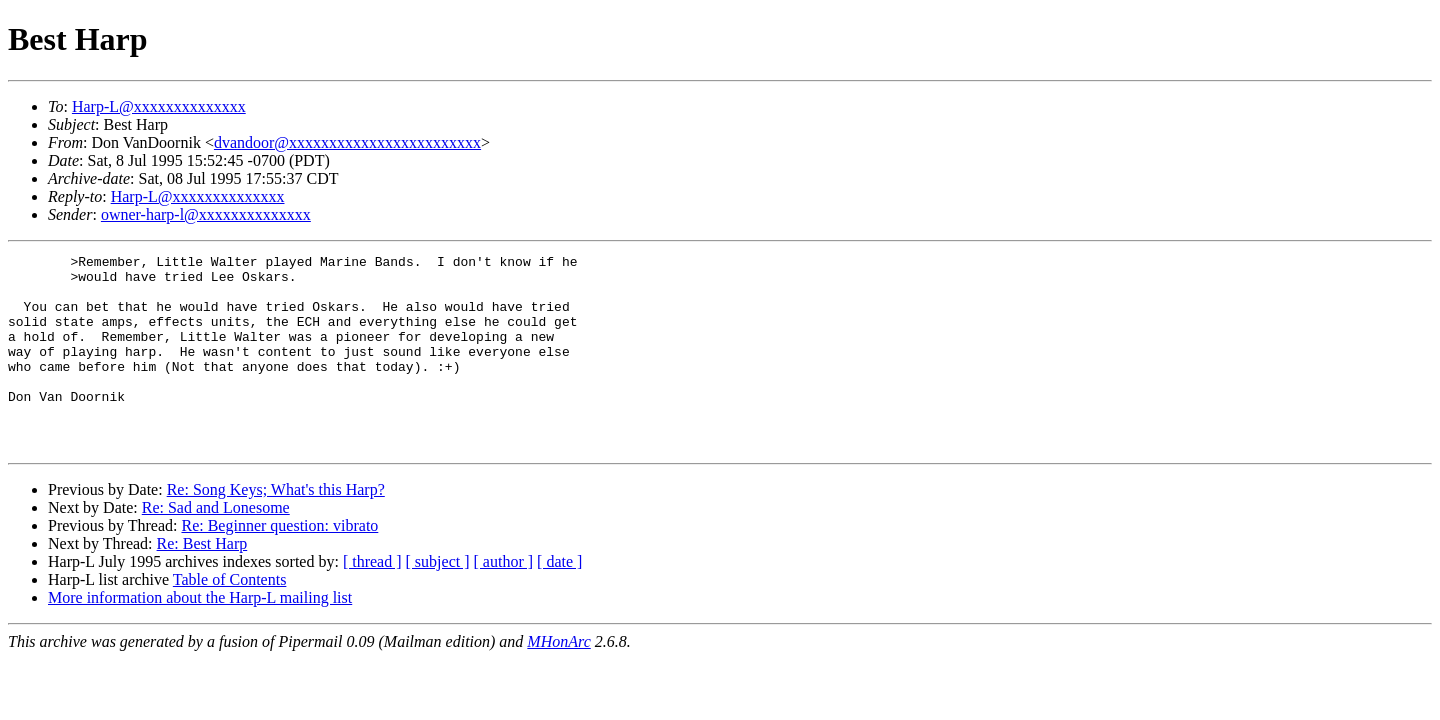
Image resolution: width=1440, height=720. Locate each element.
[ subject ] (438, 600)
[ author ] (504, 600)
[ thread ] (372, 600)
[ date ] (559, 600)
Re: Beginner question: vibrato (279, 564)
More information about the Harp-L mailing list (200, 636)
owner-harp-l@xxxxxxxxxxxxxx (206, 214)
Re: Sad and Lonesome (216, 546)
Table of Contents (230, 618)
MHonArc (558, 680)
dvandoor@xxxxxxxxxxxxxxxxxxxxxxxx (347, 142)
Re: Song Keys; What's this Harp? (276, 528)
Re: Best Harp (202, 582)
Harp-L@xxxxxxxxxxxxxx (159, 106)
